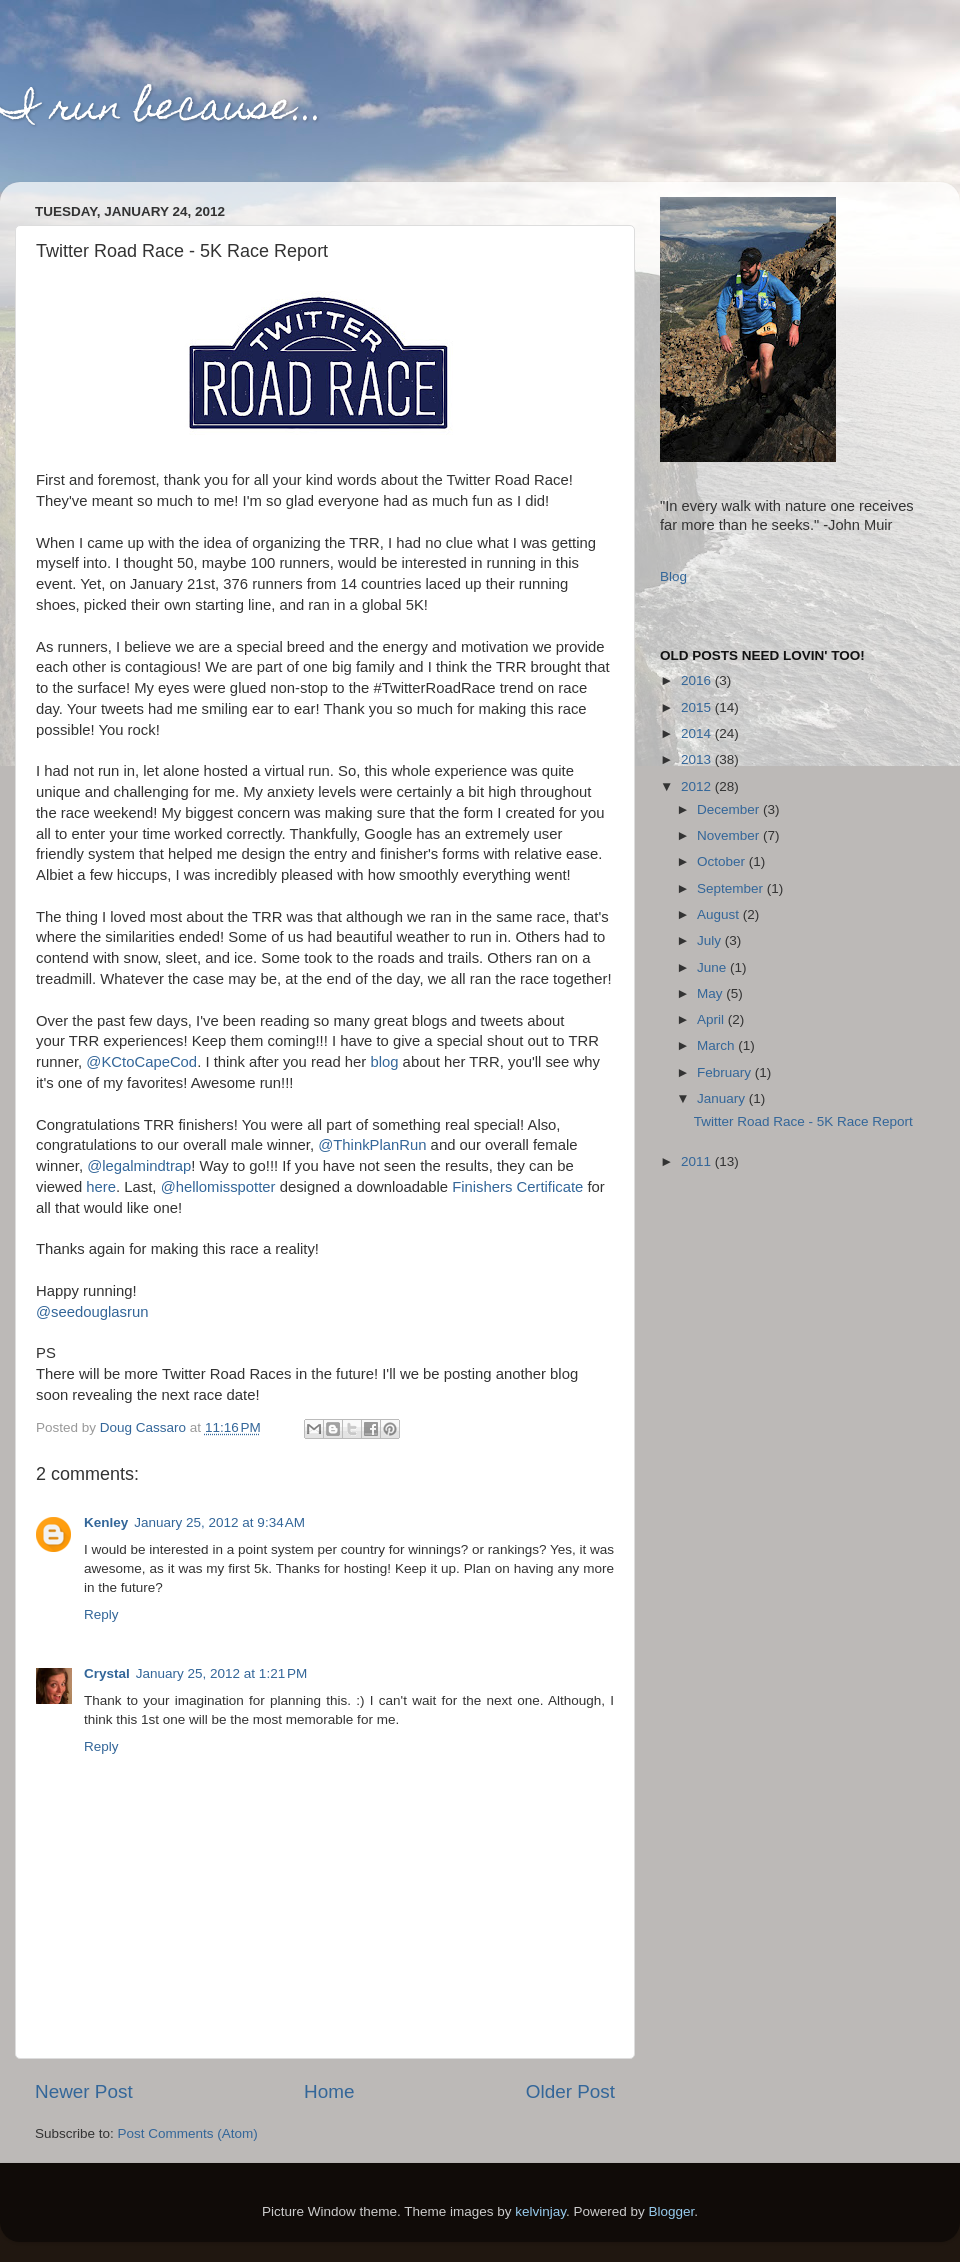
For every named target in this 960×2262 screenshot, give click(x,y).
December (730, 809)
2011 (698, 1161)
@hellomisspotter (218, 1187)
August (720, 914)
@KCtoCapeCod (141, 1062)
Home (329, 2091)
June (713, 967)
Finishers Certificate (517, 1187)
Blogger (672, 2211)
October (723, 861)
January (723, 1098)
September (732, 888)
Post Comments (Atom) (188, 2133)
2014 (698, 733)
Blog (673, 576)
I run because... (162, 110)
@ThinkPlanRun (372, 1145)
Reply (101, 1614)
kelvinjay (540, 2211)
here (101, 1187)
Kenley (106, 1522)
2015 (698, 707)
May (711, 993)
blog (384, 1062)
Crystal (107, 1673)
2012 (698, 786)
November (730, 835)
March (717, 1045)
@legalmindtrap (139, 1166)
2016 (698, 680)
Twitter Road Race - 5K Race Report (803, 1121)
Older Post (570, 2091)
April (712, 1019)
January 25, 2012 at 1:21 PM (222, 1673)
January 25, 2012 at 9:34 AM (219, 1522)
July (711, 940)
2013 (698, 759)
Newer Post (84, 2091)
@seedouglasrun (92, 1312)
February (726, 1072)
